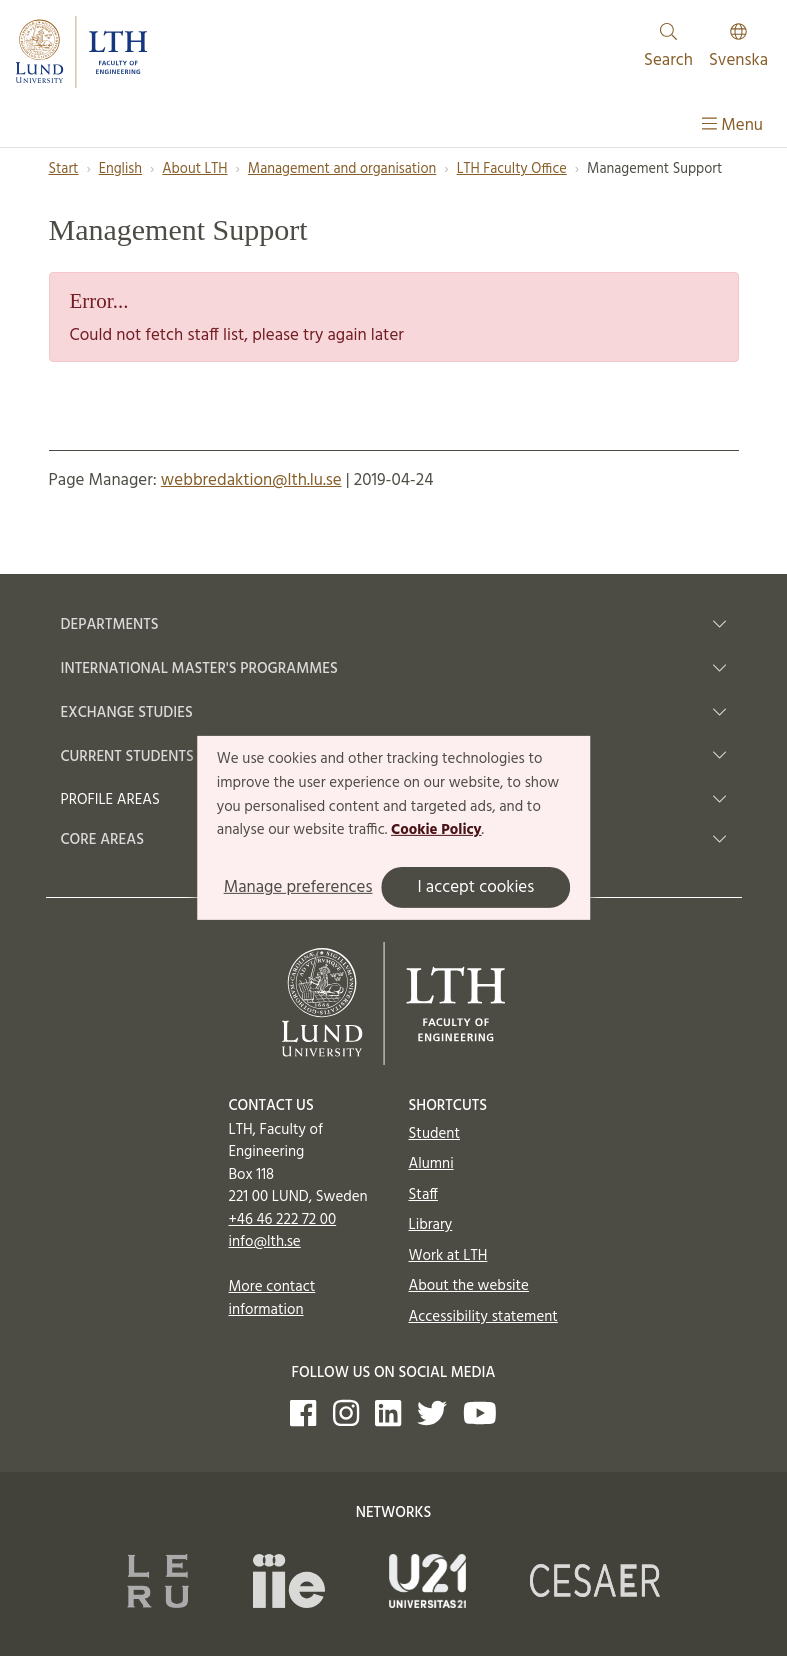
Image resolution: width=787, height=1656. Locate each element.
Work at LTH (448, 1256)
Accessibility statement (483, 1317)
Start (64, 169)
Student (434, 1134)
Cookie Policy (436, 830)
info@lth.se (265, 1242)
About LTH (194, 169)
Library (431, 1225)
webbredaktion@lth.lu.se (251, 480)
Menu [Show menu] (732, 125)
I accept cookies (475, 887)
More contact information (272, 1298)
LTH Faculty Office (512, 169)
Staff (423, 1195)
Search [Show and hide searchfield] (668, 48)
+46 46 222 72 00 (283, 1220)
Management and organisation (342, 169)
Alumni (431, 1164)
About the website (469, 1286)
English (120, 169)
